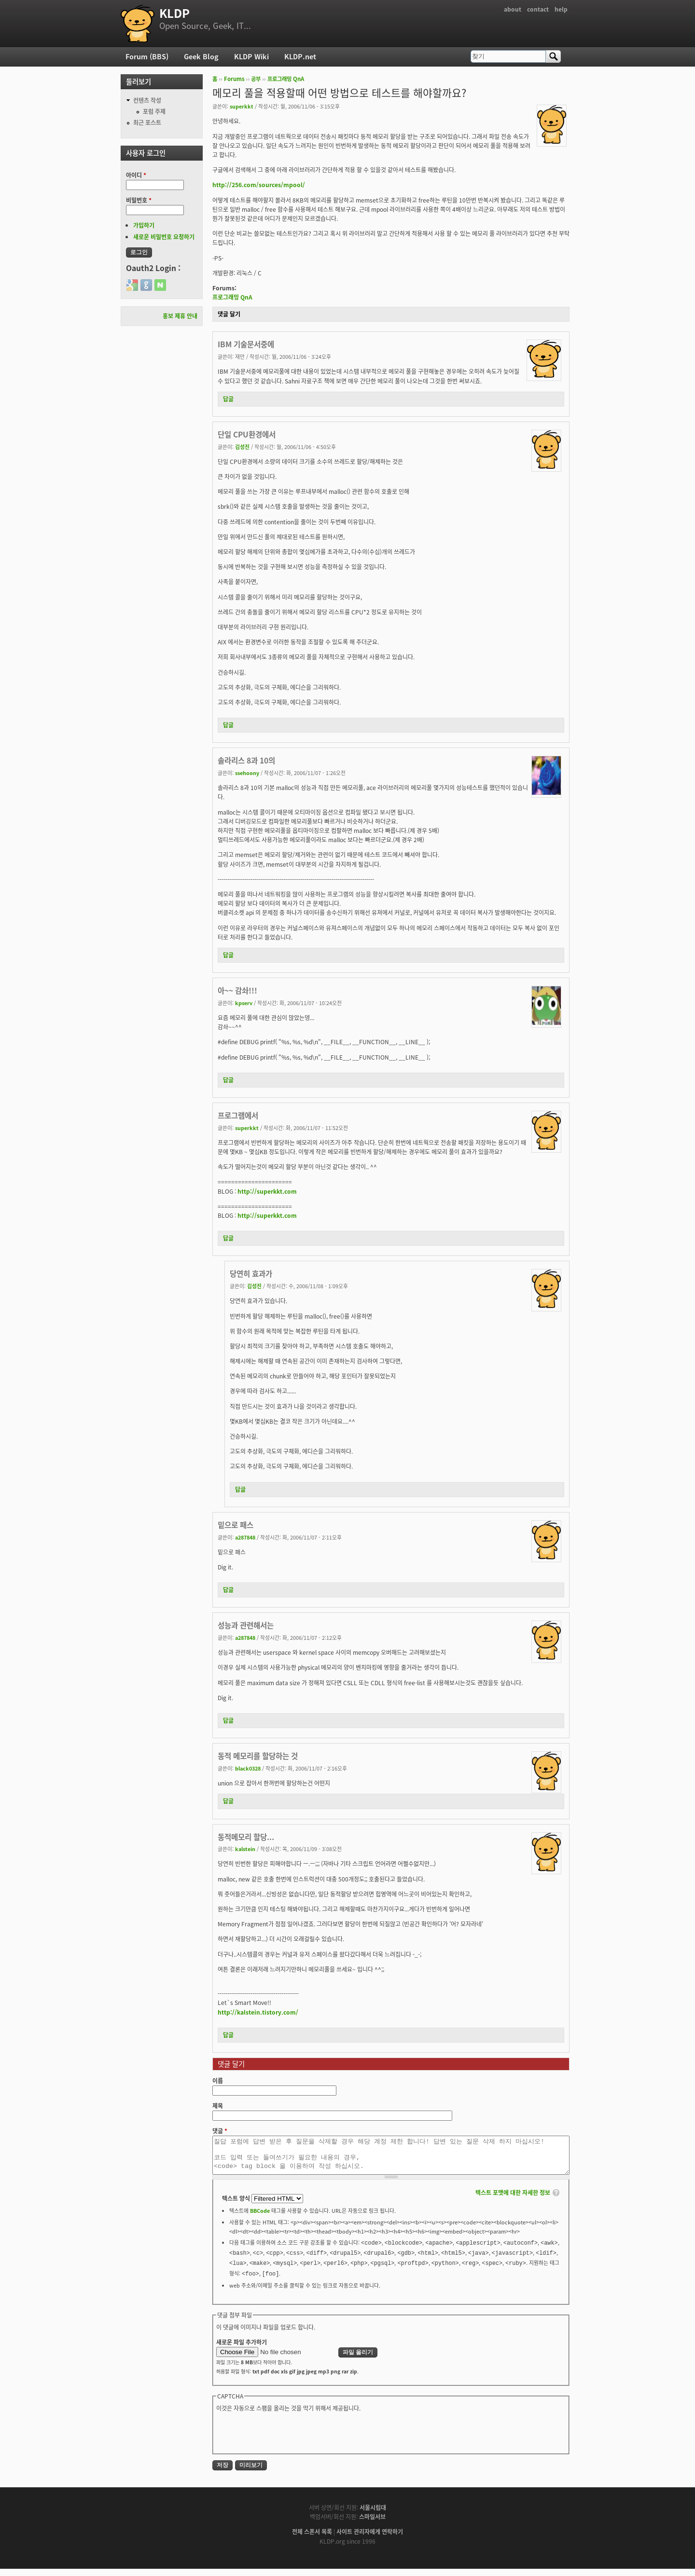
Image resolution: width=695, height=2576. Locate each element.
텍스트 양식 (236, 2205)
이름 (217, 2080)
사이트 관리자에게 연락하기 (369, 2539)
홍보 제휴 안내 (180, 316)
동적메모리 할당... (246, 1836)
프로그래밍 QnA (285, 79)
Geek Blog (201, 56)
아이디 (136, 175)
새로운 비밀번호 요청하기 (164, 236)
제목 (217, 2105)
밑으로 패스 (235, 1524)
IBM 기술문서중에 (246, 344)
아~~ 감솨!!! (237, 990)
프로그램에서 (238, 1115)
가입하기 (143, 225)
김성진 (242, 446)
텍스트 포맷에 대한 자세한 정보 (512, 2199)
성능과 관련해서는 (246, 1625)
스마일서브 (372, 2524)
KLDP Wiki (251, 56)
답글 (228, 399)
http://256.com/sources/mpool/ (258, 184)
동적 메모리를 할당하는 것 (258, 1755)
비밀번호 (139, 200)
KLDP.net (300, 56)
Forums (234, 79)
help (561, 9)
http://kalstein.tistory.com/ (258, 2012)
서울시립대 (373, 2514)
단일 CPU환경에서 (247, 434)
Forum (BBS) (146, 56)
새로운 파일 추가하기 (241, 2349)
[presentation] (289, 2439)
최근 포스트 (147, 122)
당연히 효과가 (251, 1273)
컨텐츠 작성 (147, 100)
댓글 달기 (229, 314)
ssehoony (247, 773)
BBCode (260, 2218)
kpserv (243, 1003)
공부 (256, 79)
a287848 (245, 1537)
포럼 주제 (154, 111)
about (512, 9)
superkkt (241, 106)
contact (538, 9)
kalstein (245, 1849)
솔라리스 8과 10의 (246, 760)
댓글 (219, 2130)
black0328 (248, 1768)
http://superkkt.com (267, 1191)
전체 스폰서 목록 (312, 2539)
